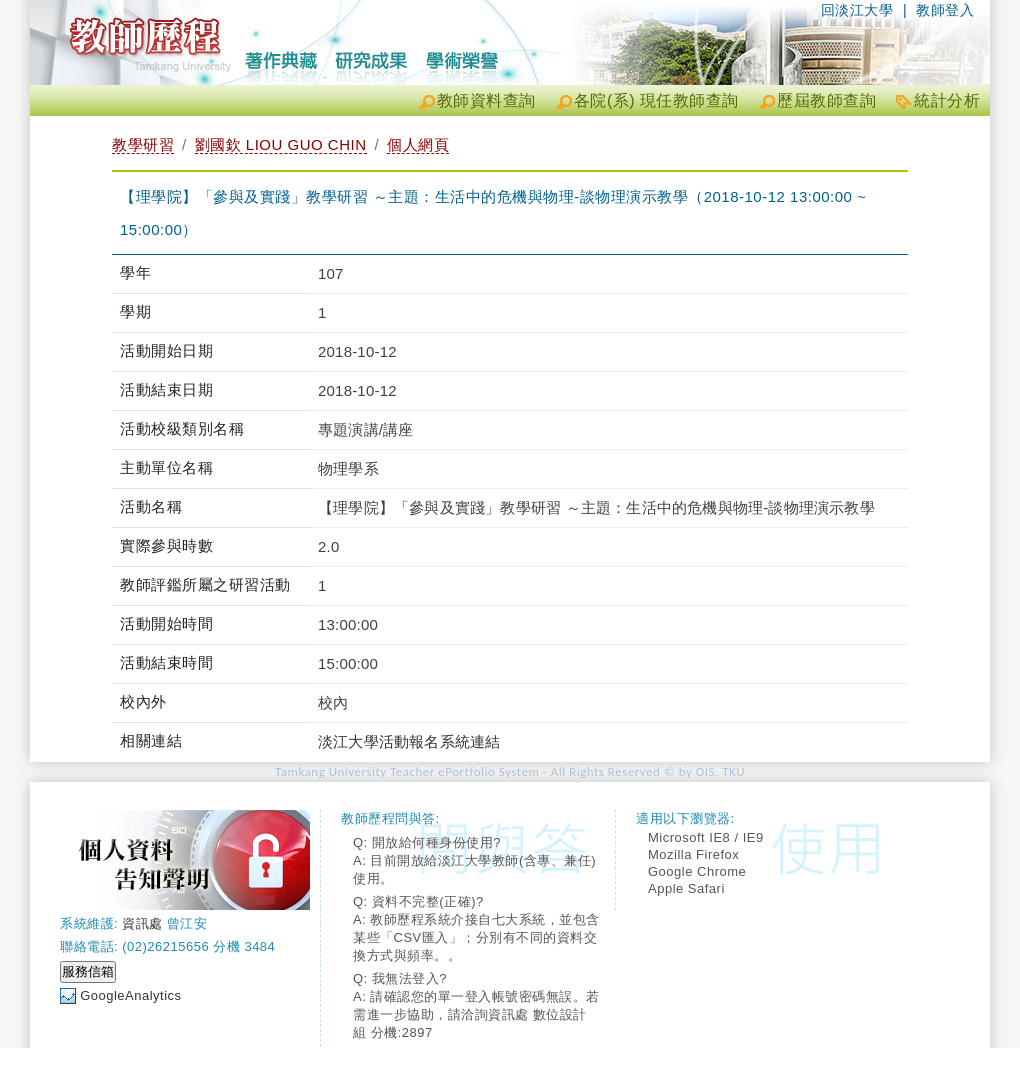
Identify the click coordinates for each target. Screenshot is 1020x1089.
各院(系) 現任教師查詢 (656, 100)
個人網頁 (418, 144)
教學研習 (143, 144)
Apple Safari (686, 888)
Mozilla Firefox (693, 854)
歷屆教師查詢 (826, 100)
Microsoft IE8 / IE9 (706, 837)
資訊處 (142, 923)
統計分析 (947, 100)
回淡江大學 (857, 10)
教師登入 (945, 10)
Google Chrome (697, 871)
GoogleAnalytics (130, 995)
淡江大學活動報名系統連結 (409, 741)
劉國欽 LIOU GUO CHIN (281, 144)
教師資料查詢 (486, 100)
